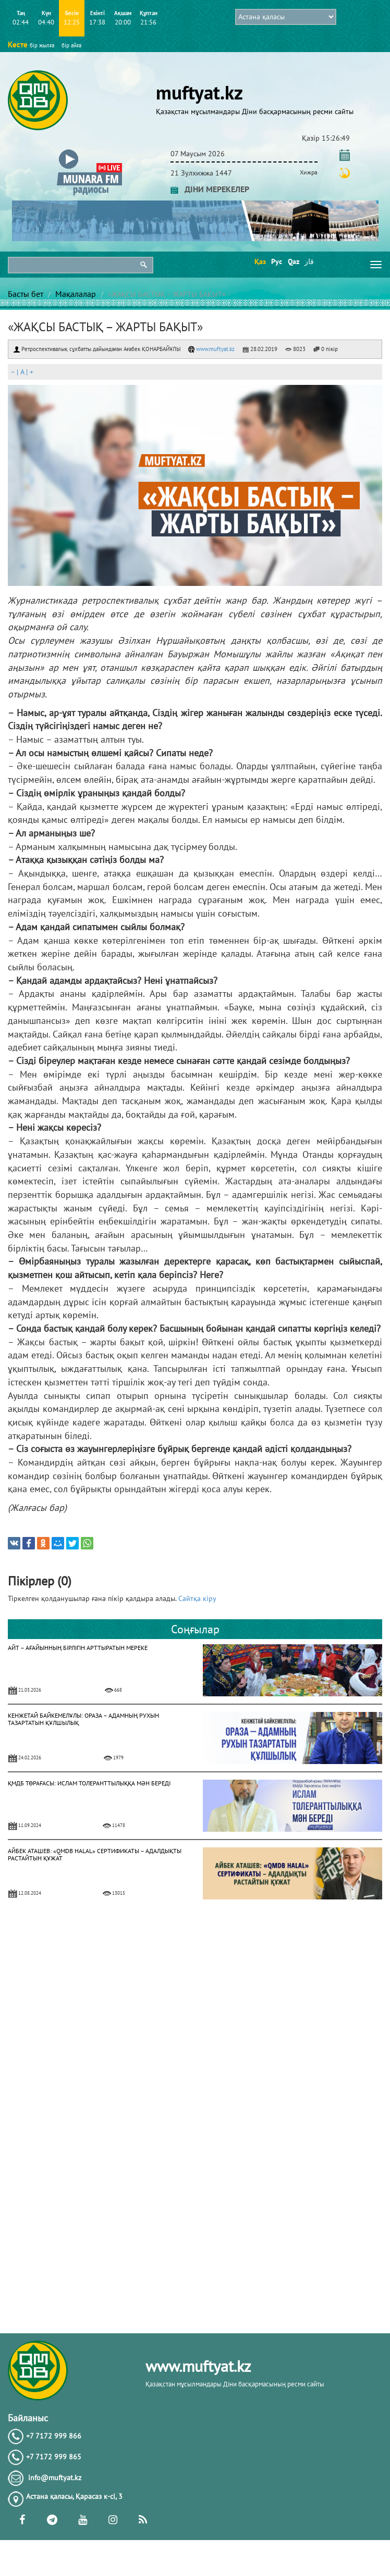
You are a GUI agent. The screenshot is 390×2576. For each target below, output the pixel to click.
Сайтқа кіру (197, 1598)
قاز (309, 261)
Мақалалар (75, 294)
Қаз (259, 261)
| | (21, 372)
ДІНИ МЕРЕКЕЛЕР (209, 189)
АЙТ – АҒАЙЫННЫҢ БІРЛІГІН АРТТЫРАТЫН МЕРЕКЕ (78, 1648)
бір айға (71, 45)
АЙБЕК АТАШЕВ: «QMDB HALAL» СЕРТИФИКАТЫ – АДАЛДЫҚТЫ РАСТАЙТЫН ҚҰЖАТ (94, 1854)
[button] (89, 152)
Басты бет (25, 294)
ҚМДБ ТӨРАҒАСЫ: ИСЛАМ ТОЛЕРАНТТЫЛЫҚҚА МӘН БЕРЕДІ (89, 1783)
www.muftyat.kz (211, 349)
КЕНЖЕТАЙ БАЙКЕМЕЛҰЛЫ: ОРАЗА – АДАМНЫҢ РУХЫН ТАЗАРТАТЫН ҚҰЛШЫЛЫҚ (83, 1719)
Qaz (293, 261)
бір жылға (42, 45)
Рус (276, 261)
